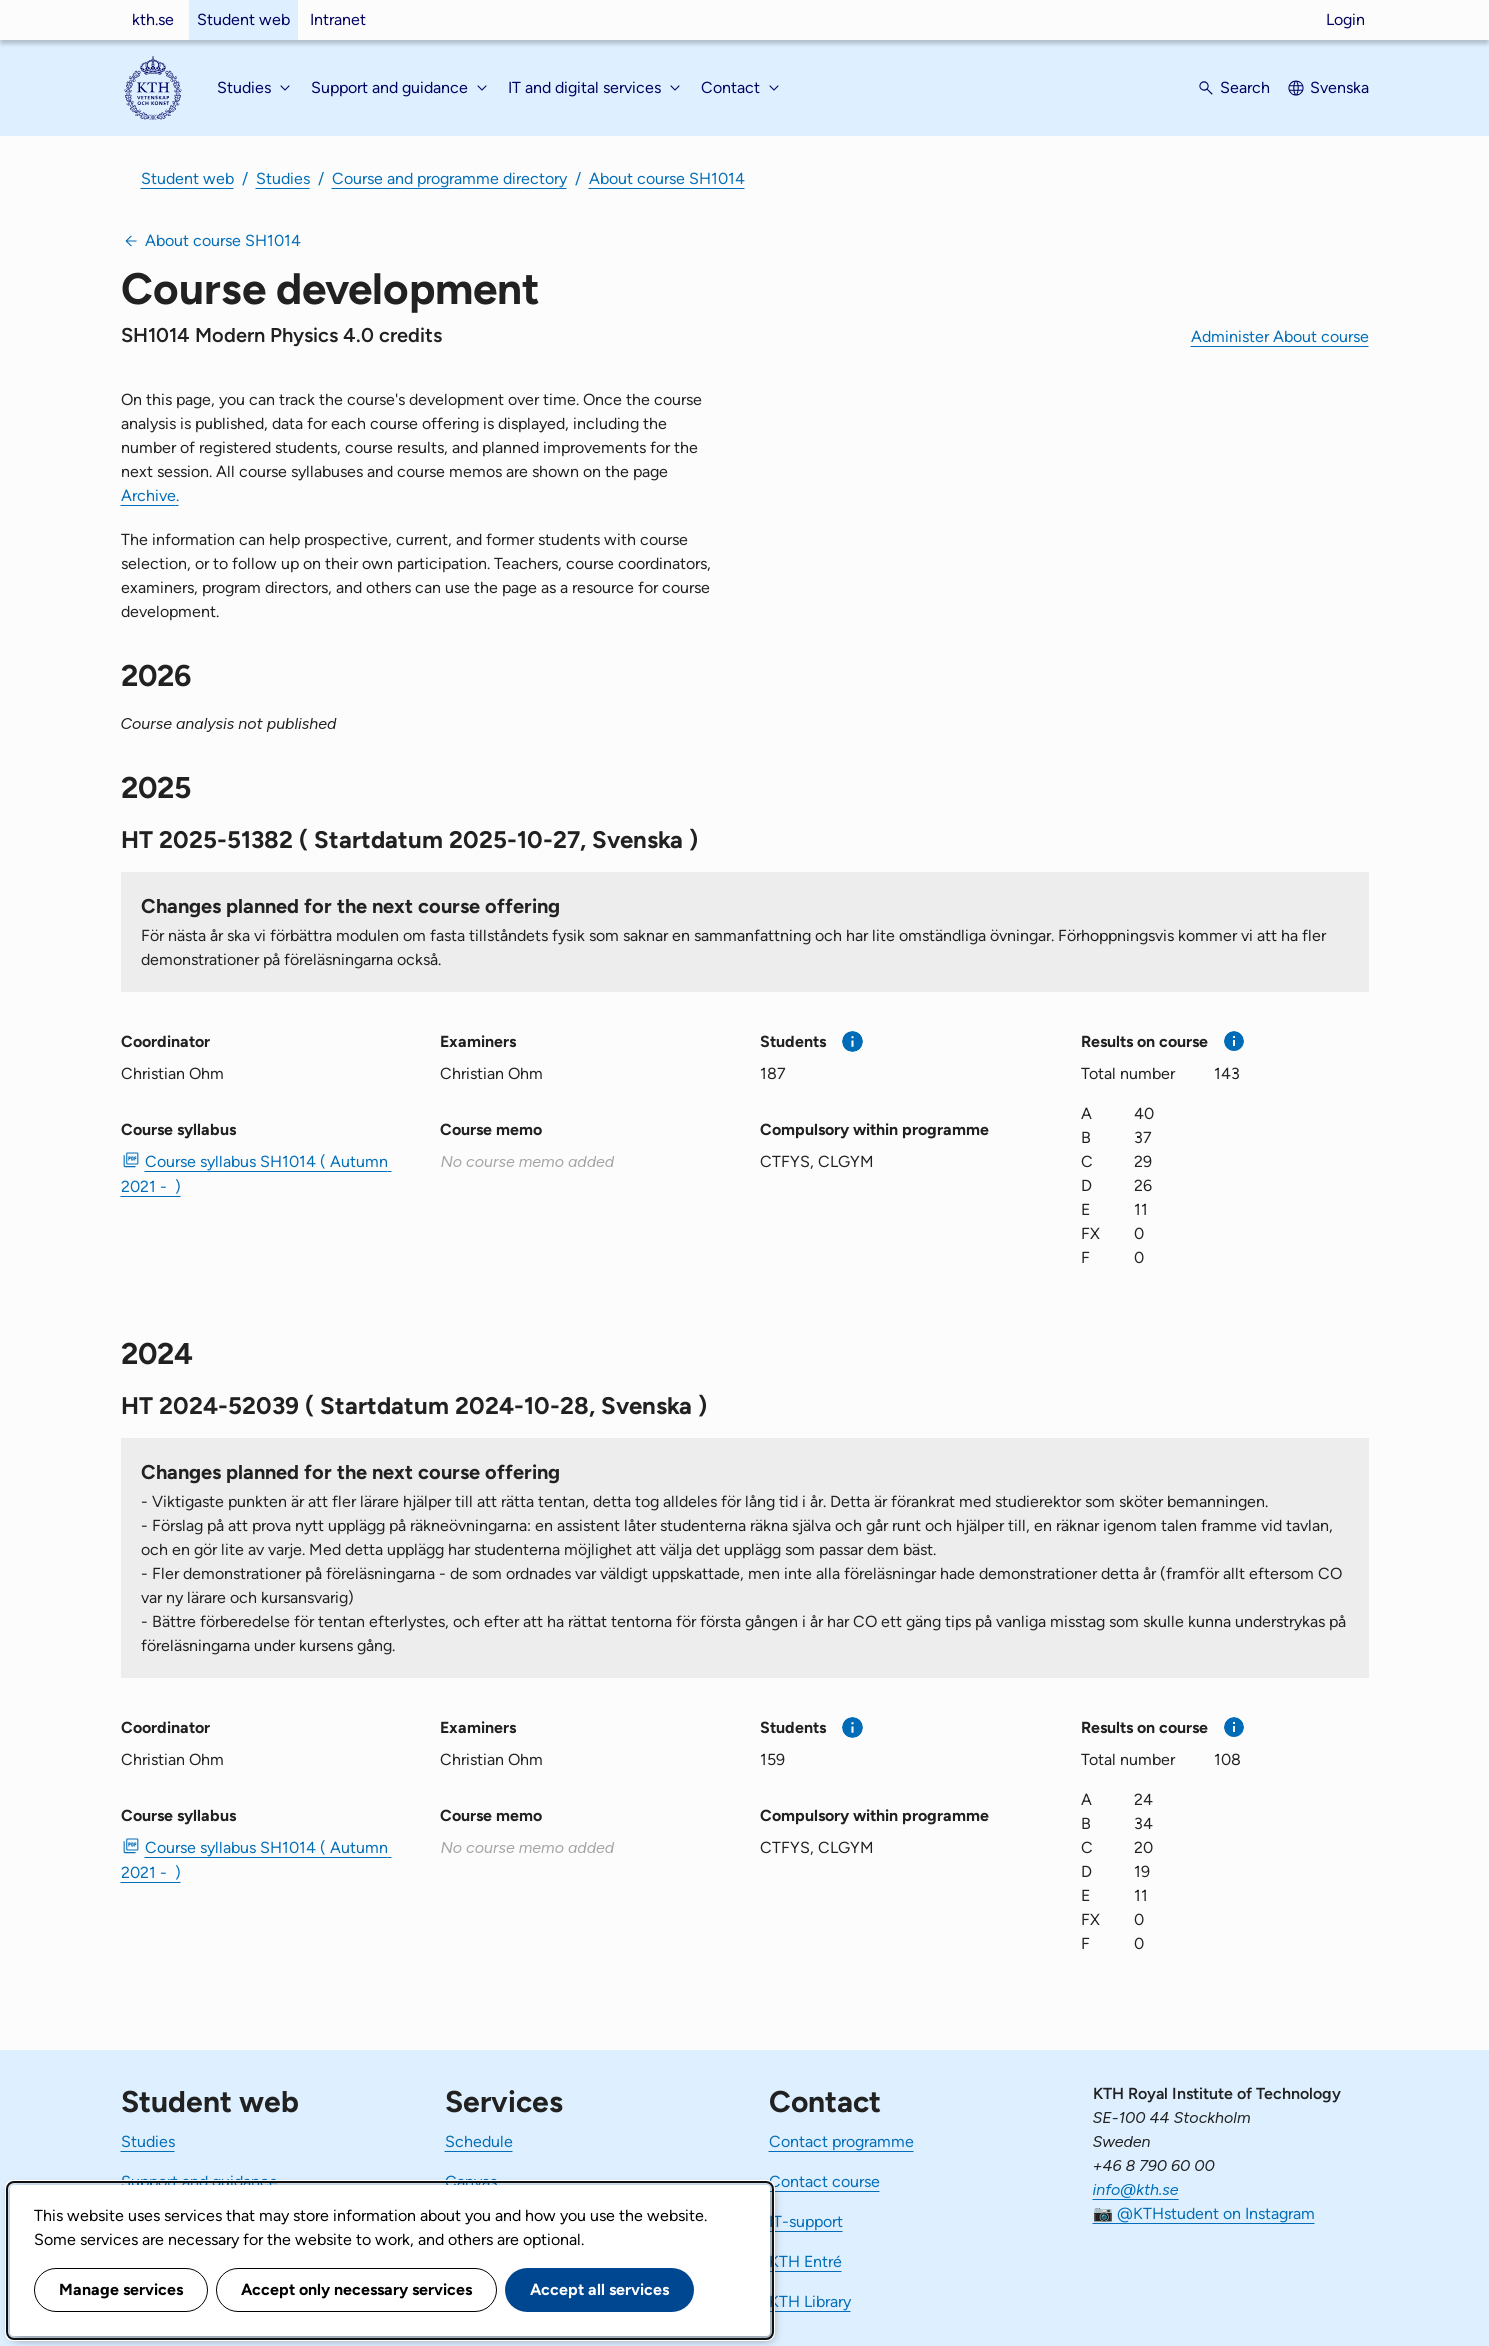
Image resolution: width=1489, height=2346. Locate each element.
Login (1345, 19)
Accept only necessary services (356, 2289)
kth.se (153, 19)
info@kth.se (1136, 2189)
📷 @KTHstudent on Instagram (1204, 2213)
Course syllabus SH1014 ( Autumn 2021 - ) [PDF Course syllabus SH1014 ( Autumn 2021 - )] (256, 1174)
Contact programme (841, 2141)
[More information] (852, 1041)
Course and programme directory (449, 178)
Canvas (471, 2181)
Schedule (479, 2141)
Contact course (824, 2181)
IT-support (806, 2221)
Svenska (1339, 87)
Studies (283, 178)
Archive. (150, 495)
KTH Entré (805, 2261)
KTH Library (810, 2301)
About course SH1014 (667, 178)
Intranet (338, 19)
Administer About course (1280, 336)
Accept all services (599, 2289)
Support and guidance (199, 2181)
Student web (243, 19)
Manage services (121, 2289)
